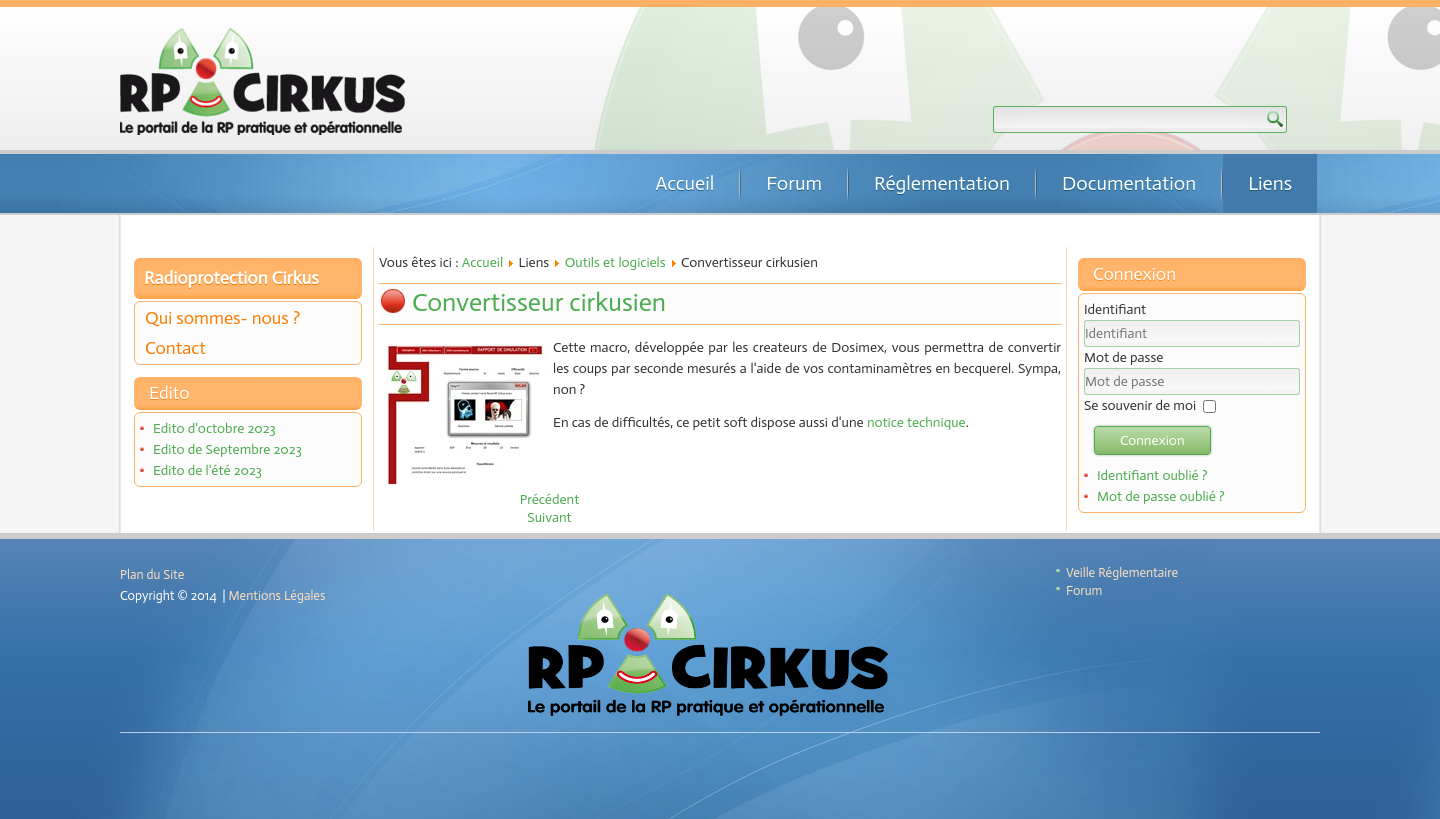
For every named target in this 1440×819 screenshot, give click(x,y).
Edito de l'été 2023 (207, 470)
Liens (1270, 183)
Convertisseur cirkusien (539, 302)
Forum (794, 183)
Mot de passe (1123, 357)
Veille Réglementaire (1122, 572)
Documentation (1129, 183)
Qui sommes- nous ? (222, 318)
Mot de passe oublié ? (1161, 496)
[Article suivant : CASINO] (549, 517)
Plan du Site (152, 574)
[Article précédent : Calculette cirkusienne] (550, 499)
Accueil (684, 183)
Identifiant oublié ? (1152, 475)
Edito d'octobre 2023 (214, 428)
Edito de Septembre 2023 (227, 449)
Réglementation (942, 183)
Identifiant (1115, 309)
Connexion (1152, 440)
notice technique (916, 422)
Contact (175, 348)
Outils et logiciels (615, 262)
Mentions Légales (277, 595)
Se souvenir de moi (1140, 405)
